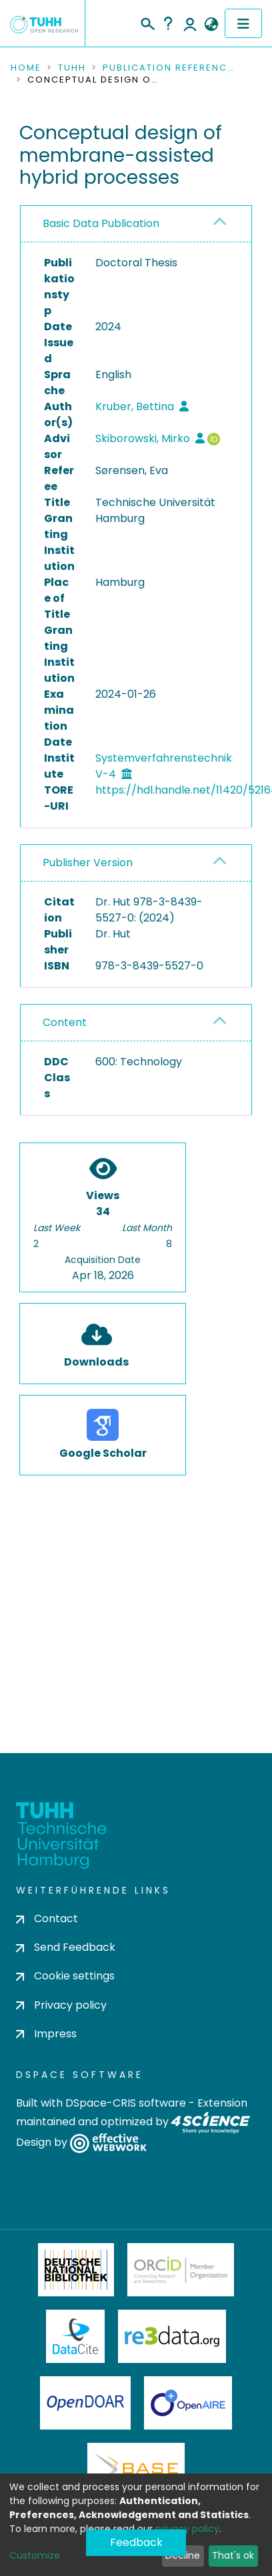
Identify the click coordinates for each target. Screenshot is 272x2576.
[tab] (136, 224)
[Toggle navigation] (243, 23)
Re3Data (172, 2336)
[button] (211, 25)
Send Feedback (65, 1947)
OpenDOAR (85, 2403)
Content (65, 1022)
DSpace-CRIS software (125, 2103)
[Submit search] (147, 22)
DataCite (76, 2336)
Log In (190, 23)
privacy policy (187, 2528)
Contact (47, 1918)
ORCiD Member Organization (180, 2269)
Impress (46, 2033)
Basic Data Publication (101, 223)
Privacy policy (61, 2005)
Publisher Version (88, 862)
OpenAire (188, 2403)
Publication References (169, 68)
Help (168, 23)
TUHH (72, 68)
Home (26, 68)
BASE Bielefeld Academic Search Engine (136, 2469)
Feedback (136, 2542)
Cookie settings (65, 1975)
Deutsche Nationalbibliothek (76, 2270)
